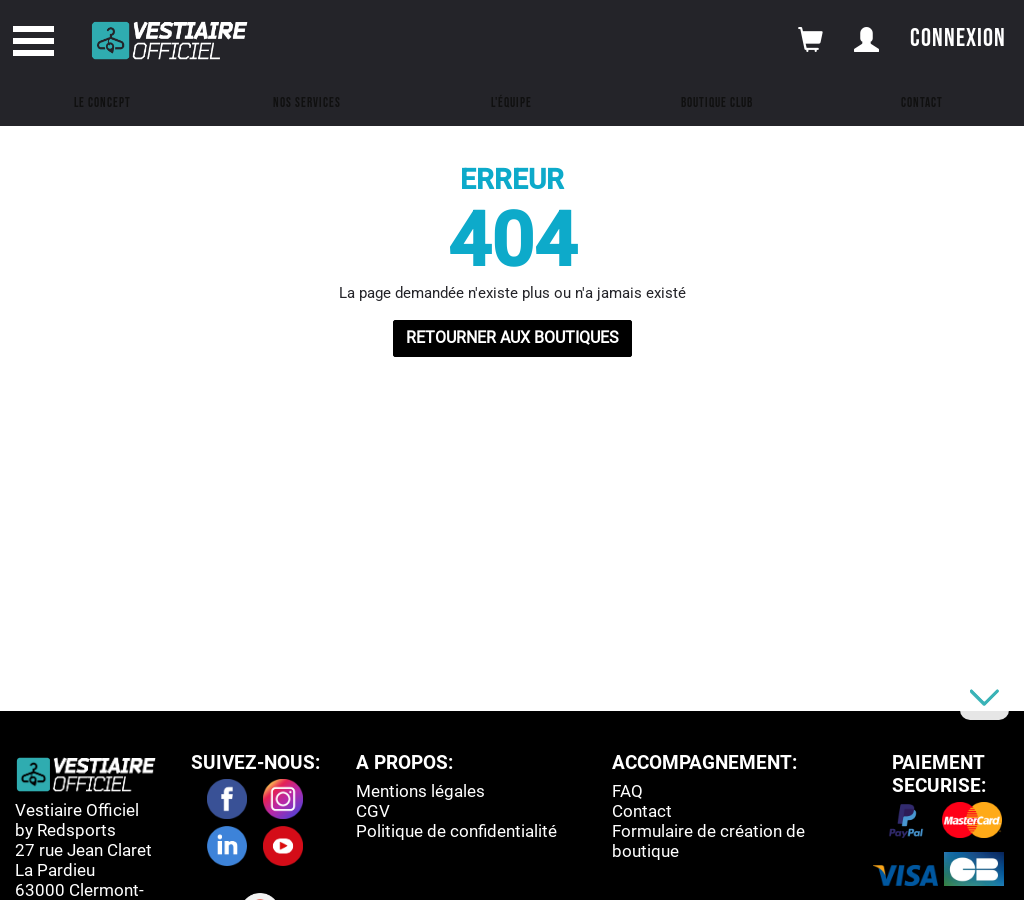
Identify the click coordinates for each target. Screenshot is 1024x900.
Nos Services (307, 103)
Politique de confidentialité (456, 831)
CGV (373, 811)
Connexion (958, 38)
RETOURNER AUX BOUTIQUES (512, 337)
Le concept (102, 103)
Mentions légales (420, 791)
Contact (922, 103)
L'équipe (511, 103)
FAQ (627, 791)
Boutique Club (717, 103)
